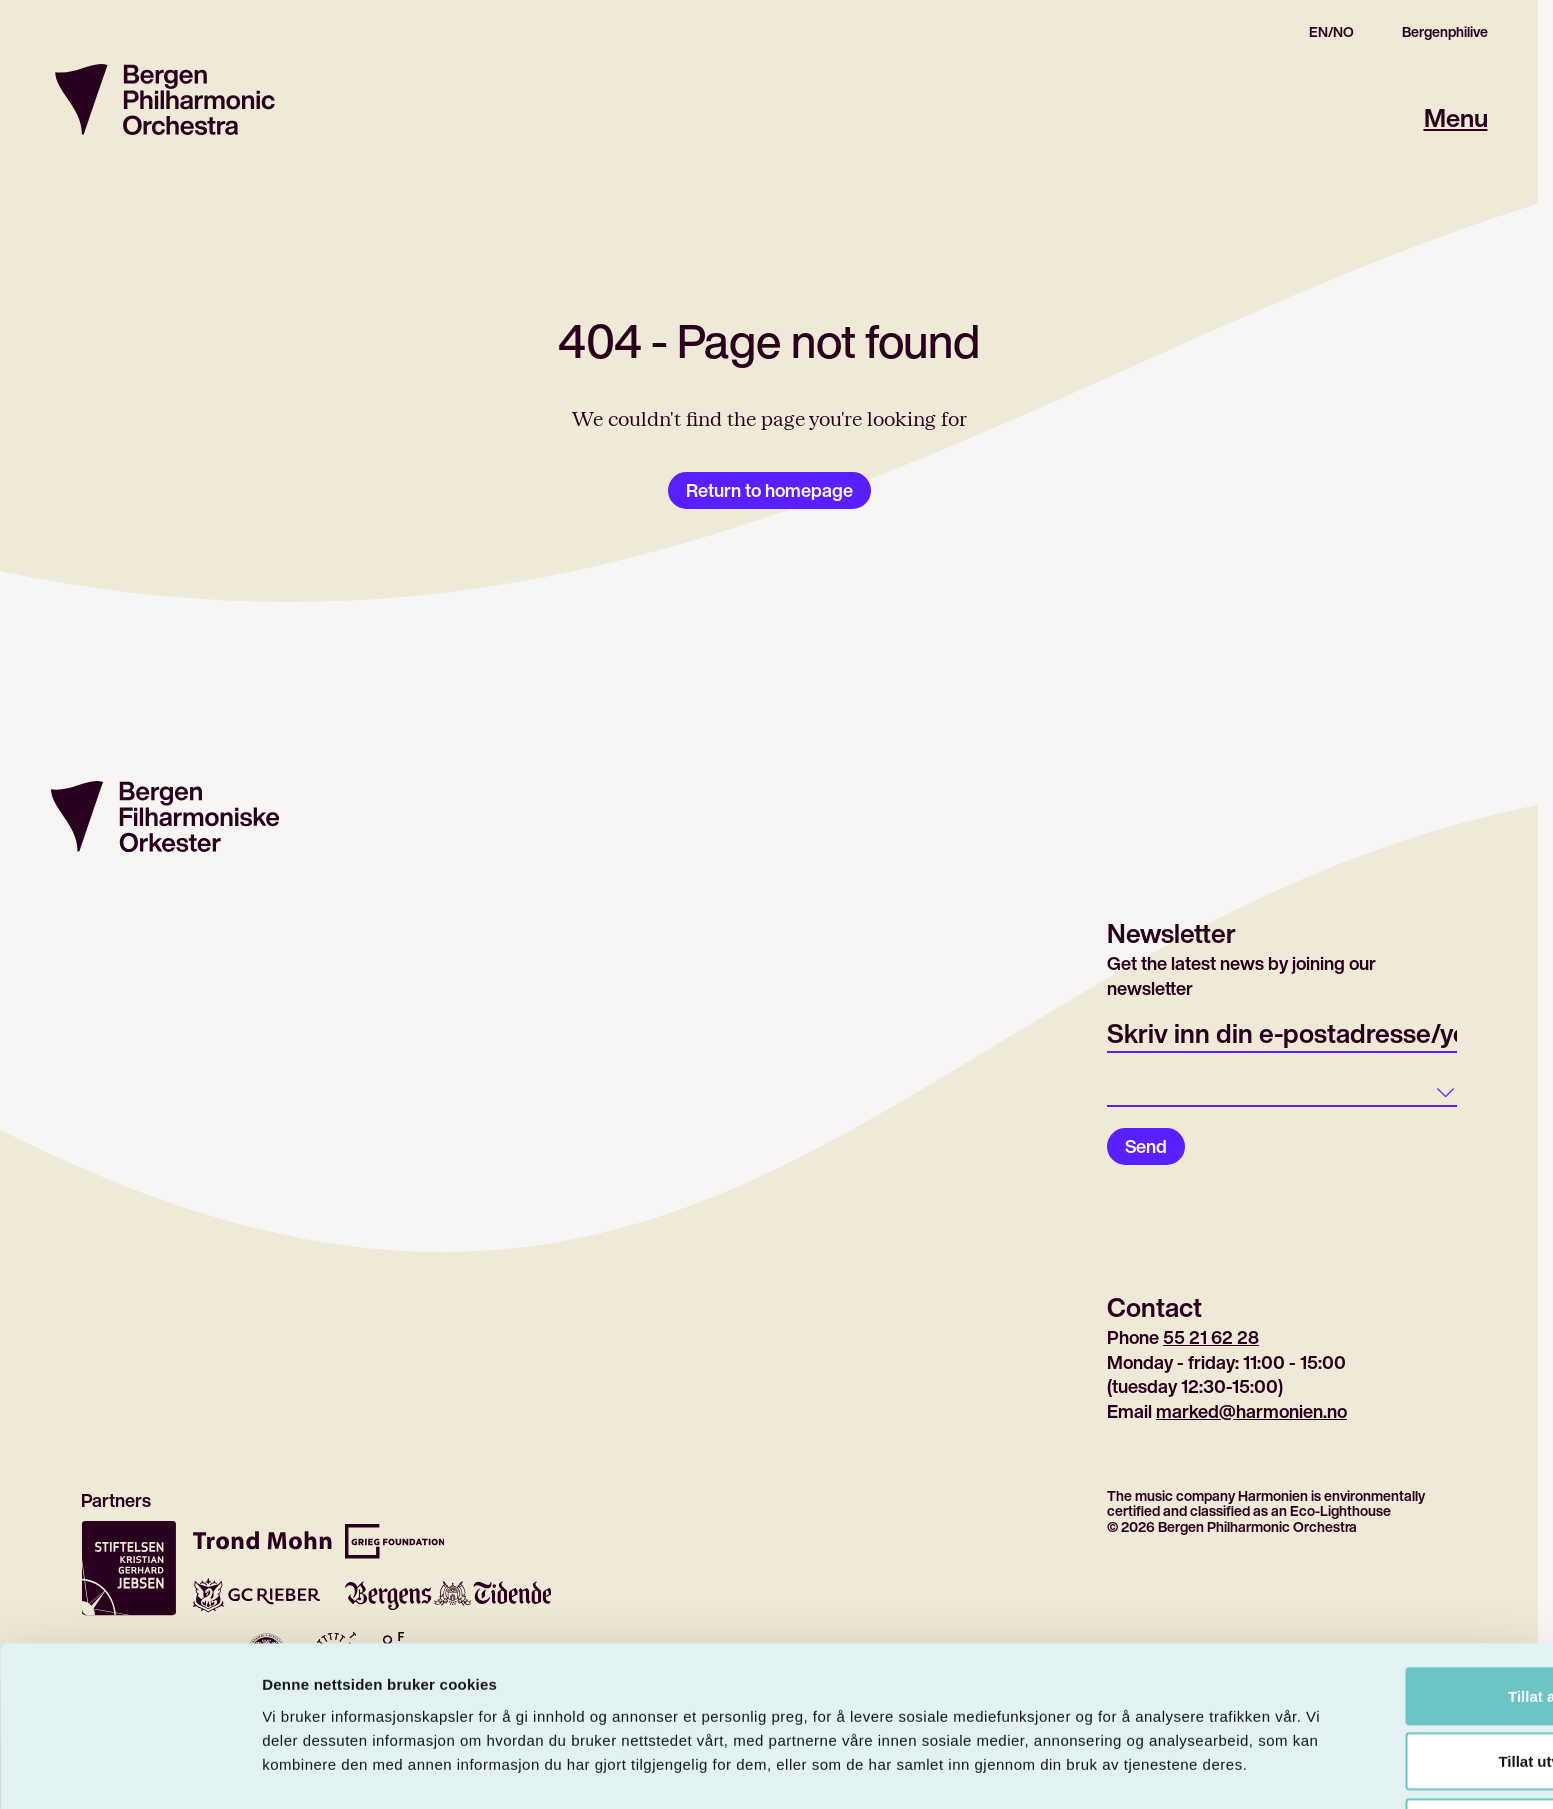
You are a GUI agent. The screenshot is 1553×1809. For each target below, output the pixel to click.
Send (1146, 1146)
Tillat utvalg (1385, 1678)
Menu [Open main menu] (1454, 117)
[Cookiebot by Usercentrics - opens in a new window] (129, 1770)
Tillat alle (1386, 1612)
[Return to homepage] (165, 99)
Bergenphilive (1445, 32)
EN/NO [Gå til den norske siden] (1331, 32)
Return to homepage (769, 490)
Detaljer (1065, 1769)
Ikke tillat (1386, 1743)
